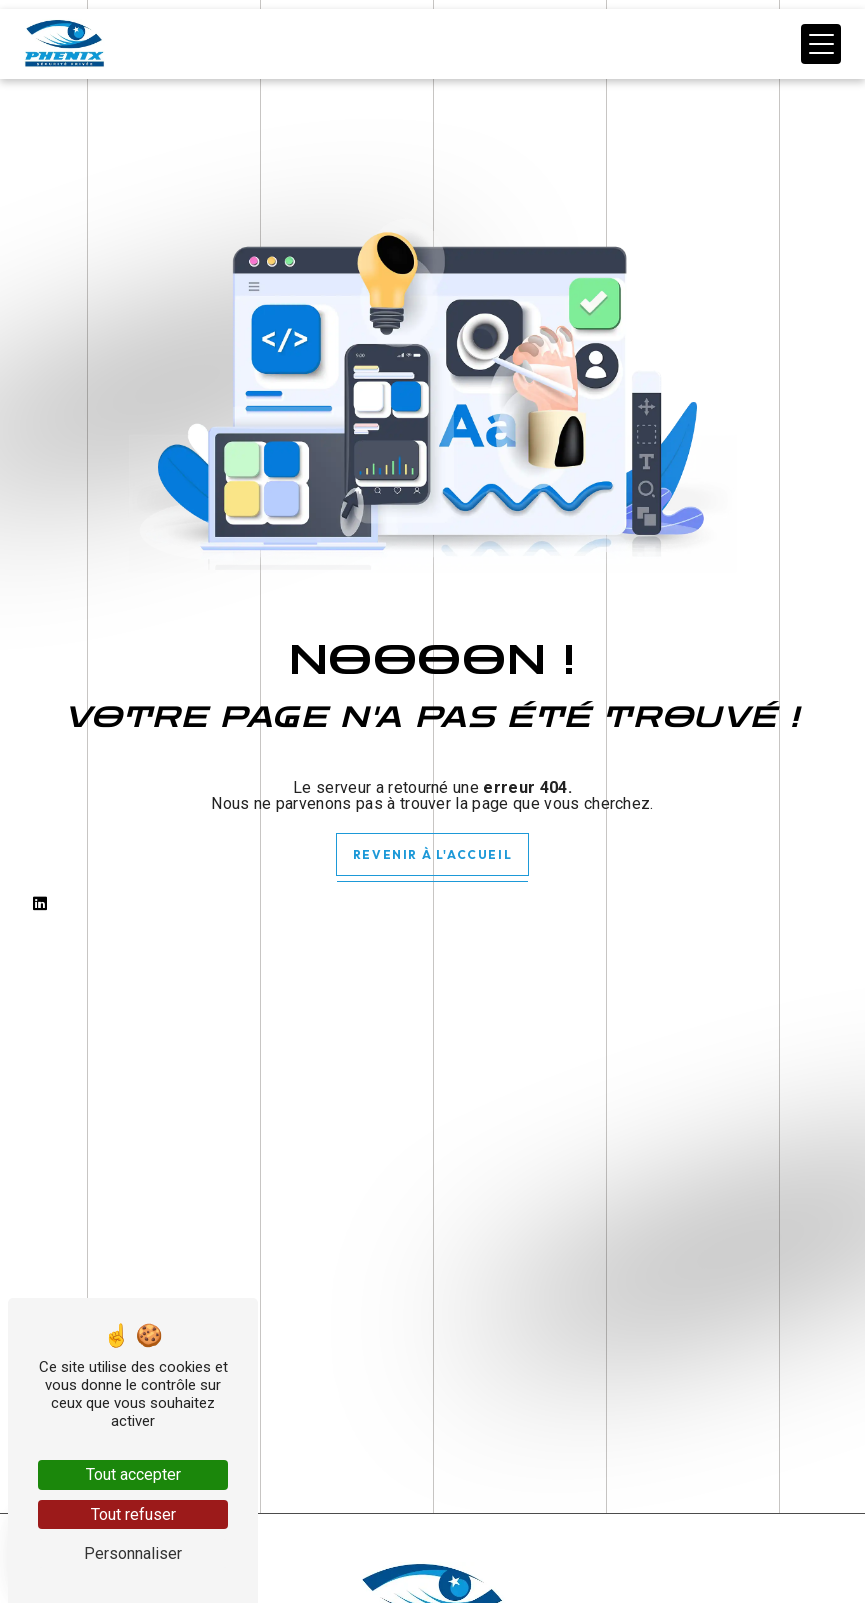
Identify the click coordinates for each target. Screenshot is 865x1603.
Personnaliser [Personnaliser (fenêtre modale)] (133, 1553)
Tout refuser (133, 1514)
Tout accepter (133, 1474)
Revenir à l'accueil (432, 854)
